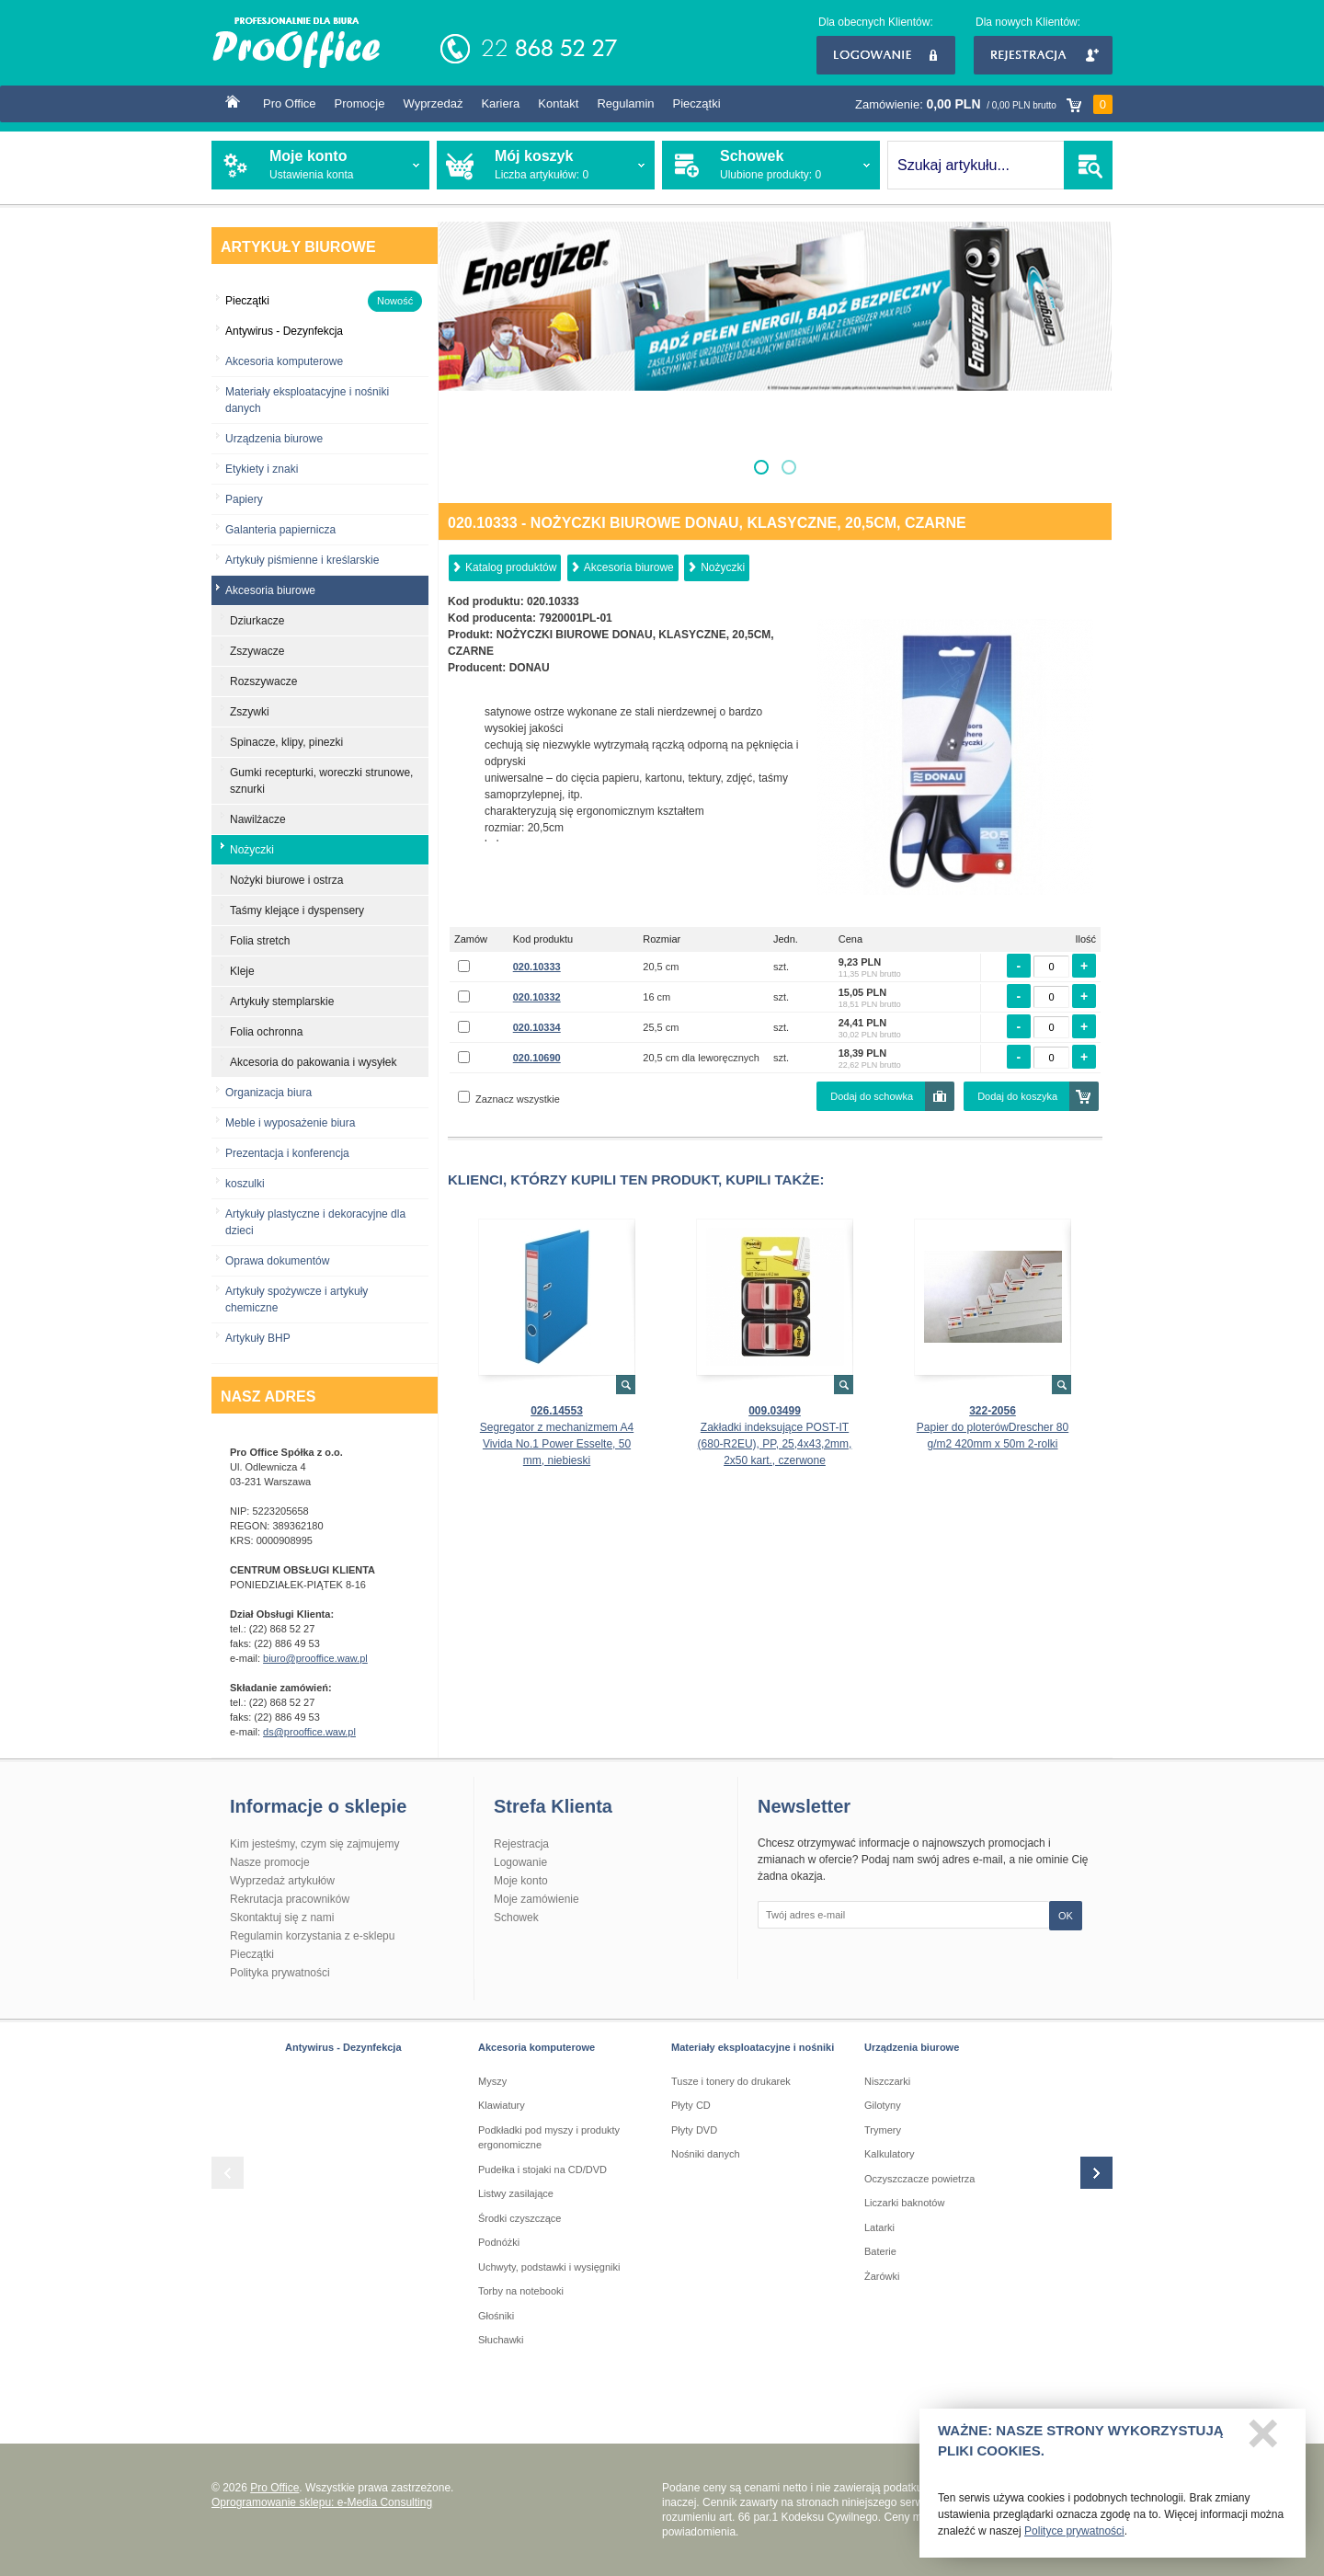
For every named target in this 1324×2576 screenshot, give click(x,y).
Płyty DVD (694, 2129)
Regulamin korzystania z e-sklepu (312, 1935)
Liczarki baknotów (904, 2202)
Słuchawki (501, 2339)
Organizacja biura (268, 1092)
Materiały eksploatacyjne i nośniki (752, 2047)
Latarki (879, 2227)
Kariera (500, 103)
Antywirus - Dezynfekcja (343, 2047)
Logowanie (885, 55)
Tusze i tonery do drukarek (731, 2081)
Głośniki (496, 2315)
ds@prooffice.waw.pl (309, 1731)
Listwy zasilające (516, 2193)
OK (1065, 1915)
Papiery (244, 499)
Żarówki (882, 2276)
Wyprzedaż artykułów (282, 1880)
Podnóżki (498, 2242)
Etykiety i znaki (261, 469)
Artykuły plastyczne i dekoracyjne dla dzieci (315, 1222)
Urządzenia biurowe (274, 438)
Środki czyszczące (519, 2218)
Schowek (516, 1917)
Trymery (882, 2129)
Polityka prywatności (280, 1972)
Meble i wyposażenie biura (290, 1122)
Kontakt (558, 103)
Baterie (880, 2251)
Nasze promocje (270, 1862)
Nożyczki (723, 567)
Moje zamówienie (536, 1899)
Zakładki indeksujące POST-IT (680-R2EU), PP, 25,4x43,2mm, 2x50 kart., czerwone (775, 1444)
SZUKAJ (1088, 165)
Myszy (492, 2081)
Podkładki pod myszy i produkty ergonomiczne (549, 2137)
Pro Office (289, 103)
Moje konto (521, 1880)
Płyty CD (691, 2105)
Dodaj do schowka (871, 1096)
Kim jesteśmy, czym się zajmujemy (314, 1844)
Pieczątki (697, 103)
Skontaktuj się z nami (282, 1917)
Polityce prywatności (1074, 2531)
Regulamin (625, 103)
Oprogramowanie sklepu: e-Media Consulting (321, 2502)
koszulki (245, 1183)
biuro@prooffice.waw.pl (315, 1658)
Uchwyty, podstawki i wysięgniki (549, 2267)
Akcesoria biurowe (629, 567)
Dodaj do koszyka (1017, 1096)
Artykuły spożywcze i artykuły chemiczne (296, 1299)
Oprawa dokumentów (277, 1260)
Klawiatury (501, 2105)
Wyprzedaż (432, 103)
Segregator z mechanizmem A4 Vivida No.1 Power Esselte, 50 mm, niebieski (556, 1444)
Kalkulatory (889, 2153)
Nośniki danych (705, 2153)
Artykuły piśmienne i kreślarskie (302, 560)
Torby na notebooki (521, 2290)
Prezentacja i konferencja (287, 1153)
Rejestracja (1043, 55)
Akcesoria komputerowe (284, 361)
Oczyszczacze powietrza (919, 2178)
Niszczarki (887, 2081)
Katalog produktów (510, 567)
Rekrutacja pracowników (289, 1899)
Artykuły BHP (258, 1338)
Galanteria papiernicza (280, 529)
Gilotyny (882, 2105)
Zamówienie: (984, 104)
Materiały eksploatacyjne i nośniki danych (307, 400)
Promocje (360, 103)
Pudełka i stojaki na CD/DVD (542, 2169)
